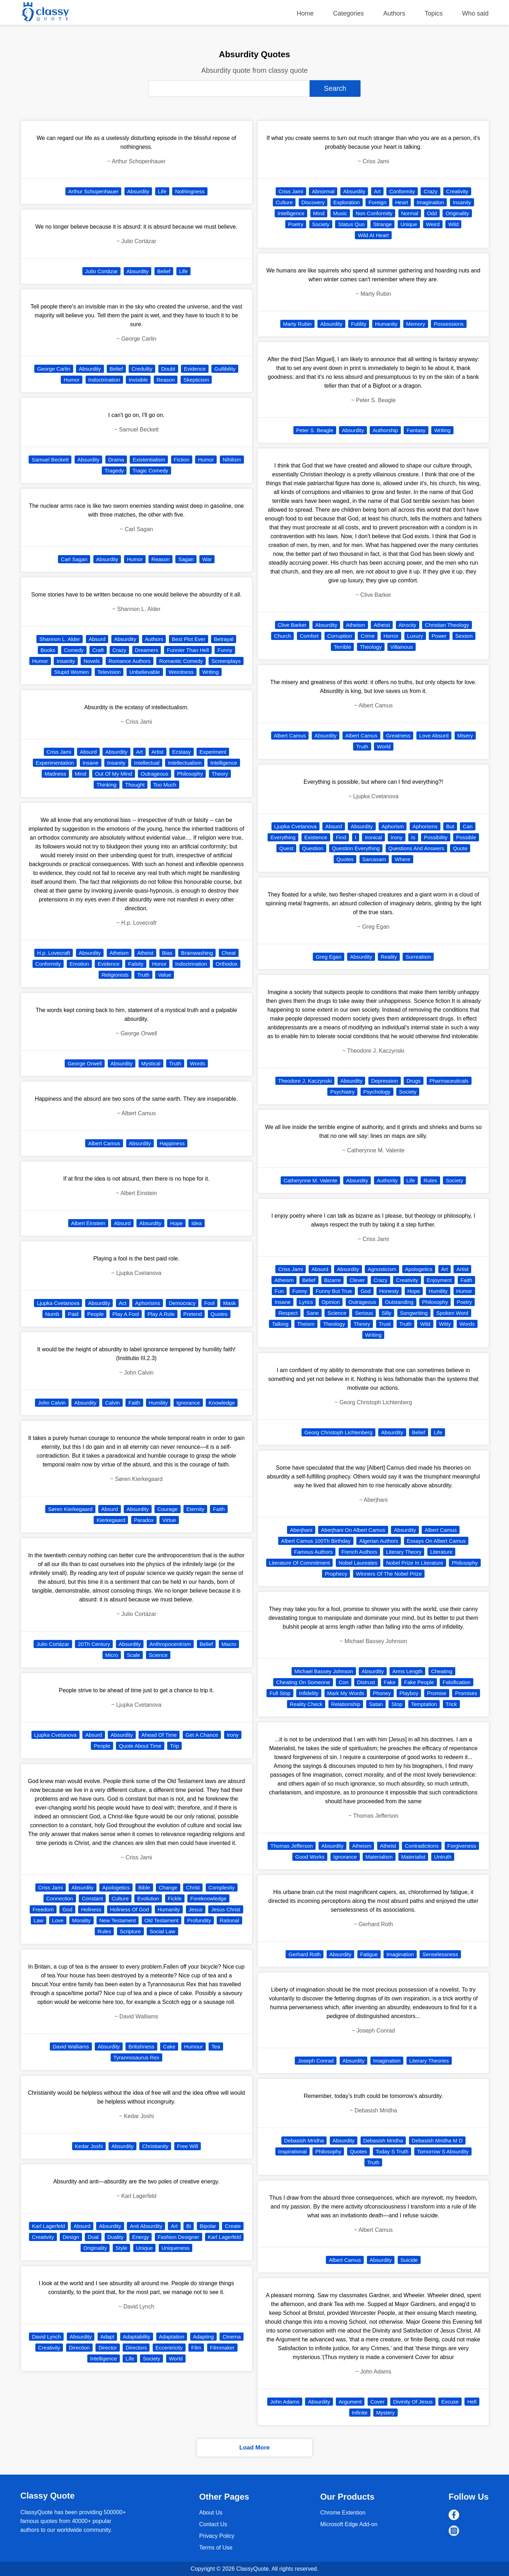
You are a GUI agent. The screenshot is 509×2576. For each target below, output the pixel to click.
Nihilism (232, 460)
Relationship (346, 1704)
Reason (166, 380)
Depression (384, 1081)
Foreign (377, 202)
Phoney (382, 1693)
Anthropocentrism (170, 1644)
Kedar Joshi (89, 2146)
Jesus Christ (225, 1909)
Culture (120, 1898)
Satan (376, 1704)
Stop (396, 1704)
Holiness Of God (129, 1909)
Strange (382, 224)
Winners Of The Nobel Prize (389, 1574)
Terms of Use (215, 2548)
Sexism (464, 636)
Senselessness (440, 1954)
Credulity (141, 369)
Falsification (456, 1682)
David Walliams (71, 2046)
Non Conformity (374, 213)
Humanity (169, 1909)
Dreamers (146, 650)
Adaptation (172, 2337)
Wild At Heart (373, 235)
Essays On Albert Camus (436, 1541)
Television (109, 672)
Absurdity (138, 191)
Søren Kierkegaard (70, 1509)
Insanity (66, 661)
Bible (144, 1887)
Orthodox (227, 964)
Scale (133, 1655)
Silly (387, 1313)
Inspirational (292, 2151)
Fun (279, 1291)
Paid (73, 1314)
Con (344, 1682)
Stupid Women (71, 672)
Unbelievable (144, 672)
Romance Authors (130, 661)
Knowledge (222, 1403)
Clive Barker (292, 625)
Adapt (107, 2337)
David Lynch (46, 2337)
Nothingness (189, 191)
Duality (115, 2237)
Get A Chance (202, 1735)
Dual (93, 2237)
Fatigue (369, 1954)
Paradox (144, 1520)
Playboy (408, 1693)
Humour (193, 2046)
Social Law (162, 1931)
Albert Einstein (88, 1223)
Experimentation (55, 763)
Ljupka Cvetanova (58, 1303)
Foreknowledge (208, 1898)
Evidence (195, 369)
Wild (453, 224)
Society (151, 2359)
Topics (434, 13)
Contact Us (213, 2524)
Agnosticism (382, 1269)
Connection (59, 1898)
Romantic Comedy (181, 661)
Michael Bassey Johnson (323, 1671)
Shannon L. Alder (59, 639)
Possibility (435, 837)
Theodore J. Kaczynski (305, 1081)
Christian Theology (447, 625)
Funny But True (334, 1291)
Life (162, 191)
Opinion (331, 1302)
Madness (55, 774)
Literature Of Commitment (299, 1563)
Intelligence (223, 763)
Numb (52, 1314)
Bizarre (332, 1280)
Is (413, 837)
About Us (210, 2513)
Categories (348, 13)
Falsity (135, 964)
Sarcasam (374, 859)
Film (196, 2348)
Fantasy (415, 430)
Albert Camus (104, 1143)
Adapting (203, 2337)
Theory (220, 774)
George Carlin (53, 369)
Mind (81, 774)
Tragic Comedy (150, 470)
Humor (72, 380)
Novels (91, 661)
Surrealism (418, 957)
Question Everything (356, 848)
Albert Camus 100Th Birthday (316, 1541)
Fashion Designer (178, 2237)
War (207, 559)
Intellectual (146, 763)
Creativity (43, 2237)
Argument (350, 2402)
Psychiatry (342, 1092)
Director (107, 2348)
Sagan (185, 559)
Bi (188, 2226)
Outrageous (154, 774)
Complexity (222, 1887)
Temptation (424, 1704)
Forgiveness (461, 1846)
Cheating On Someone (303, 1682)
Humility (158, 1403)
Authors (394, 13)
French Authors (359, 1552)
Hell (471, 2402)
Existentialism (149, 460)
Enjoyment (439, 1280)
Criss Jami (59, 752)
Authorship (385, 430)
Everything (283, 837)
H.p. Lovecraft (53, 953)
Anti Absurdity (146, 2226)
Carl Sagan (74, 559)
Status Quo (351, 224)
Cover (377, 2402)
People (95, 1314)
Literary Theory (404, 1552)
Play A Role (161, 1314)
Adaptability (137, 2337)
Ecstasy (181, 752)
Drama (116, 460)
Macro (229, 1644)
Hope (176, 1223)
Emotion (79, 964)
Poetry (295, 224)
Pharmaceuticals (449, 1081)
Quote (460, 848)
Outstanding (399, 1302)
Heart (401, 202)
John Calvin (51, 1403)
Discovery (313, 202)
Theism (306, 1324)
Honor (159, 964)
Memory (415, 324)
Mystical (150, 1063)
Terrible (342, 647)
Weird (433, 224)
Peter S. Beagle (314, 430)
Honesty (389, 1291)
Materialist (413, 1857)
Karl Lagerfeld (48, 2226)
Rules (104, 1931)
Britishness (141, 2046)
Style (121, 2248)
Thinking (106, 785)
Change (168, 1887)
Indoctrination (104, 380)
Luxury (415, 636)
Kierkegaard (110, 1520)
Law (38, 1920)
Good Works (309, 1857)
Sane (312, 1313)
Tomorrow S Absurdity (443, 2151)
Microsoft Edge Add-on (349, 2524)
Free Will (187, 2146)
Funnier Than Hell (188, 650)
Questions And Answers (416, 848)
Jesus (196, 1909)
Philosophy (190, 774)
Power (439, 636)
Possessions (448, 324)
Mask (229, 1303)
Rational (229, 1920)
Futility (358, 324)
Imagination (430, 202)
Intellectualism (184, 763)
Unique (144, 2248)
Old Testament (162, 1920)
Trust (385, 1324)
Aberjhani (301, 1530)
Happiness (172, 1143)
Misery (465, 736)
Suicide (409, 2260)
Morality (81, 1920)
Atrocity (407, 625)
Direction (79, 2348)
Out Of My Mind (113, 774)
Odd (432, 213)
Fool (209, 1303)
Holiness (91, 1909)
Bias (167, 953)
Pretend (192, 1314)
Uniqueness (175, 2248)
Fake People (419, 1682)
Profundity (199, 1920)
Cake (169, 2046)
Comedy (74, 650)
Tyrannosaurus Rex (136, 2057)
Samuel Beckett (50, 460)
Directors (136, 2348)
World (176, 2359)
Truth (143, 975)
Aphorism (392, 826)
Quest (286, 848)
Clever (357, 1280)
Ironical (373, 837)
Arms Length (407, 1671)
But (450, 826)
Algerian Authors (378, 1541)
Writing (210, 672)
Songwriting (414, 1313)
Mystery (385, 2413)
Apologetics (116, 1887)
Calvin (112, 1403)
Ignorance (188, 1403)
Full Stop (279, 1693)
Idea (196, 1223)
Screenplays (226, 661)
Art (139, 752)
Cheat (229, 953)
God (67, 1909)
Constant (92, 1898)
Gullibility (224, 369)
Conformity (48, 964)
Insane (91, 763)
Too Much (164, 785)
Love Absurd (434, 736)
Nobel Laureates (358, 1563)
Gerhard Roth (304, 1954)
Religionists (115, 975)
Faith (134, 1403)
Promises (466, 1693)
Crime (368, 636)
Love (58, 1920)
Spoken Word (452, 1313)
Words (197, 1063)
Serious (364, 1313)
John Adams (284, 2402)
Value (164, 975)
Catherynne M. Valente (310, 1180)
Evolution (148, 1898)
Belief (164, 271)
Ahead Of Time (159, 1735)
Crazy (119, 650)
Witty (445, 1324)
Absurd (97, 639)
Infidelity (308, 1693)
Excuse (449, 2402)
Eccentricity (169, 2348)
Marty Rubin (297, 324)
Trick (451, 1704)
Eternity (195, 1509)
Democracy (182, 1303)
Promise (436, 1693)
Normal (409, 213)
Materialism (379, 1857)
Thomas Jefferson (291, 1846)
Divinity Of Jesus (413, 2402)
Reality (389, 957)
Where (402, 859)
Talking (280, 1324)
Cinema (231, 2337)
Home (305, 13)
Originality (95, 2248)
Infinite (360, 2413)
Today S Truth (392, 2151)
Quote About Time (140, 1746)
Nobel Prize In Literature (414, 1563)
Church (282, 636)
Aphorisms (147, 1303)
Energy (140, 2237)
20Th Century (94, 1644)
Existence (315, 837)
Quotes (219, 1314)
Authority (387, 1180)
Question (312, 848)
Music (340, 213)
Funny (224, 650)
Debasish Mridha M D (437, 2140)
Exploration (346, 202)
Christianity (155, 2146)
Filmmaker (222, 2348)
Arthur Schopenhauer (93, 191)
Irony (233, 1735)
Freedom (43, 1909)
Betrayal (223, 639)
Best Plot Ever (188, 639)
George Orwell (85, 1063)
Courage (167, 1509)
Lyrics (306, 1302)
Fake (390, 1682)
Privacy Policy (216, 2536)
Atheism (119, 953)
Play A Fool (125, 1314)
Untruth (442, 1857)
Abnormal (323, 191)
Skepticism (196, 380)
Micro (111, 1655)
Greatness (398, 736)
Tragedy (114, 470)
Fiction (181, 460)
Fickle (175, 1898)
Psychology (377, 1092)
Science (158, 1655)
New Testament (117, 1920)
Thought (135, 785)
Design (71, 2237)
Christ (193, 1887)
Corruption (339, 636)
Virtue (169, 1520)
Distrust (366, 1682)
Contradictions (422, 1846)
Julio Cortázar (101, 271)
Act (123, 1303)
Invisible (138, 380)
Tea (215, 2046)
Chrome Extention (342, 2513)
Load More (254, 2447)
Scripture (130, 1931)
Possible (466, 837)
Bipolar (208, 2226)
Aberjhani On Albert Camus (353, 1530)
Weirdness (181, 672)
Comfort (309, 636)
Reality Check (306, 1704)
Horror (391, 636)
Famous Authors (313, 1552)
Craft (98, 650)
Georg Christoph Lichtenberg (338, 1432)
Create (233, 2226)
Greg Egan (328, 957)
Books (48, 650)
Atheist (145, 953)
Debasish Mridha (304, 2140)
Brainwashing (197, 953)
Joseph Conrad (316, 2061)
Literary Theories (429, 2061)
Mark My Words (345, 1693)
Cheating (441, 1671)
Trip (174, 1746)
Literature (441, 1552)
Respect (288, 1313)
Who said (475, 13)
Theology (371, 647)
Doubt (168, 369)
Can (468, 826)
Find (341, 837)
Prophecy (336, 1574)
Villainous (401, 647)
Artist (158, 752)
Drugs (413, 1081)
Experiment (212, 752)
